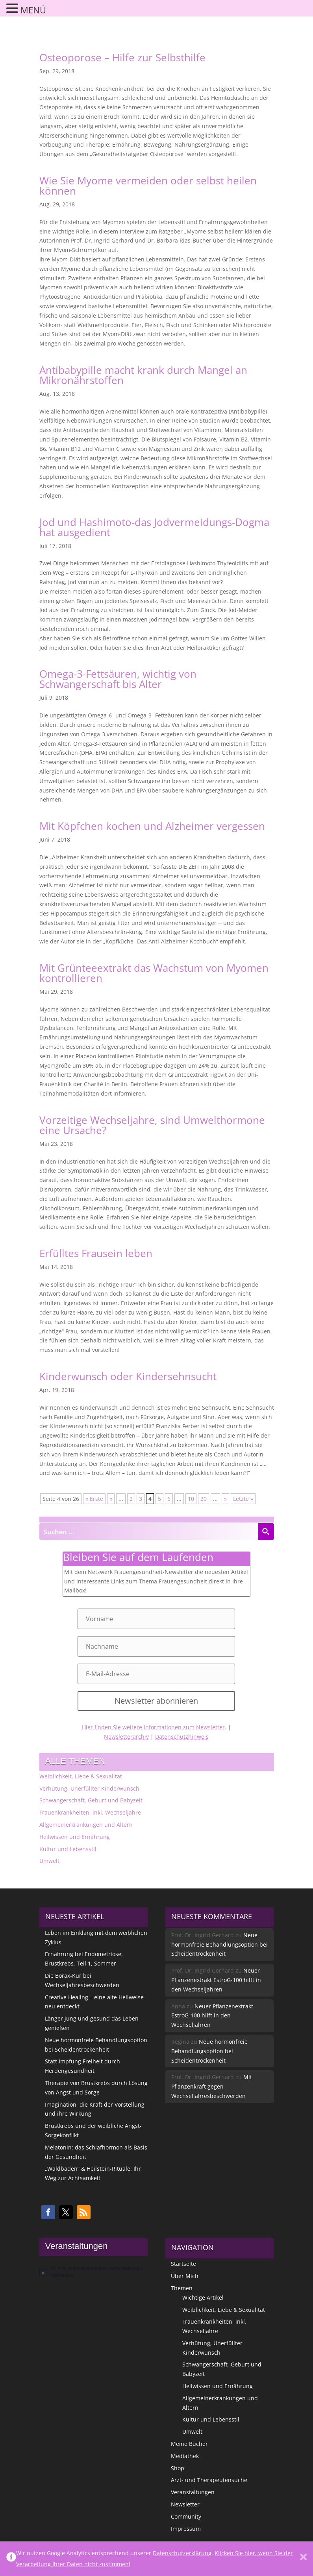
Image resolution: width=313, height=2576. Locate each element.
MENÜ (33, 10)
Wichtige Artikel (203, 2297)
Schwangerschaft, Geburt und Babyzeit (91, 1800)
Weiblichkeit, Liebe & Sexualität (80, 1776)
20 (203, 1498)
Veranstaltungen (193, 2492)
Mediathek (185, 2456)
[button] (48, 2212)
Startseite (183, 2263)
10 (191, 1498)
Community (186, 2516)
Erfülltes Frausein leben (95, 1253)
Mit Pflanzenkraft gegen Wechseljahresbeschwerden (211, 2086)
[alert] (93, 2271)
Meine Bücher (189, 2443)
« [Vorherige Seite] (110, 1498)
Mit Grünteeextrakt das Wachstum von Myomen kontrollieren (154, 973)
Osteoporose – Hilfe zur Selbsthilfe (122, 57)
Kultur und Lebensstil (67, 1849)
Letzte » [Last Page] (243, 1498)
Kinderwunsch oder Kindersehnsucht (128, 1376)
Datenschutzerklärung (182, 2553)
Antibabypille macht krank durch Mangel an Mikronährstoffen (143, 375)
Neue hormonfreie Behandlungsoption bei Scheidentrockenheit (219, 1944)
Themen (182, 2288)
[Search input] (149, 1531)
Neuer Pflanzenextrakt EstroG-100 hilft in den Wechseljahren (216, 1980)
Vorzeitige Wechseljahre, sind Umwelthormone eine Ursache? (152, 1125)
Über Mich (184, 2276)
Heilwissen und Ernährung (74, 1837)
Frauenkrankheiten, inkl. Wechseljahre (90, 1812)
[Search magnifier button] (265, 1531)
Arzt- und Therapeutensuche (209, 2480)
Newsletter (185, 2504)
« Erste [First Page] (94, 1498)
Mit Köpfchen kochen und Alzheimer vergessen (152, 826)
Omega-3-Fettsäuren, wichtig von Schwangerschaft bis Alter (117, 679)
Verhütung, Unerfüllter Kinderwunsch (89, 1788)
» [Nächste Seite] (225, 1498)
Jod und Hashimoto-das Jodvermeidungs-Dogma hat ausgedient (154, 527)
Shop (177, 2468)
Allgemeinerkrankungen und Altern (86, 1824)
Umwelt (49, 1860)
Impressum (186, 2528)
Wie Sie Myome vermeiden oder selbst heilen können (148, 185)
